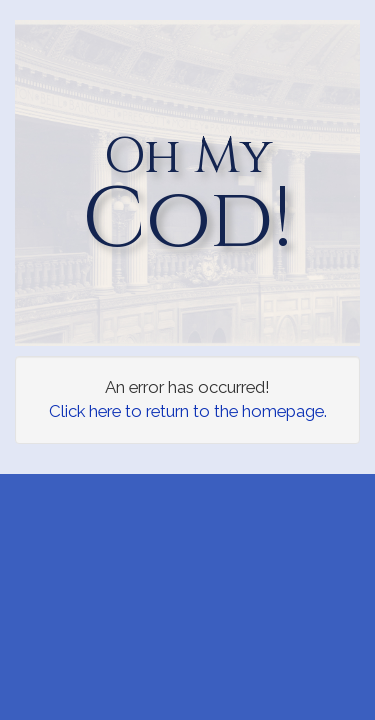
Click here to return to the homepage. (188, 411)
